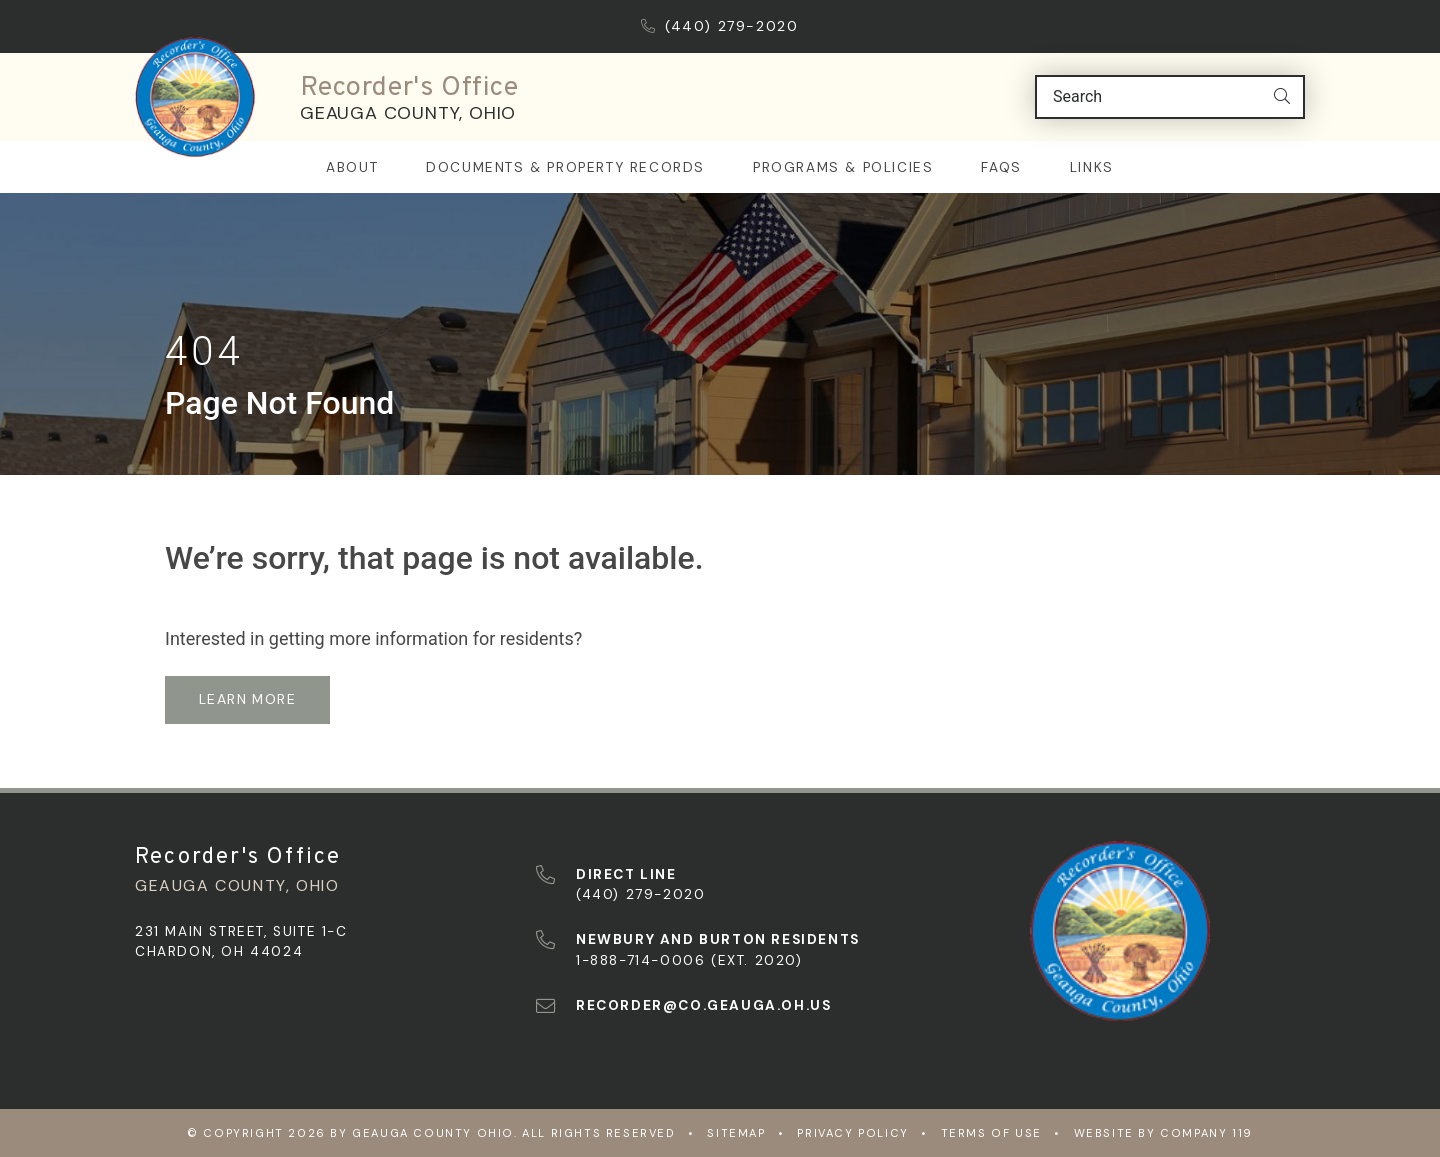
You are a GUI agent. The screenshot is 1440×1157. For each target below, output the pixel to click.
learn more (247, 699)
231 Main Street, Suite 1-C (241, 931)
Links (1092, 167)
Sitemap (736, 1133)
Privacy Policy (852, 1133)
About (352, 167)
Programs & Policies (843, 167)
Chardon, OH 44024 (219, 951)
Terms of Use (991, 1133)
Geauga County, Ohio (408, 113)
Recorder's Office (409, 88)
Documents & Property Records (565, 167)
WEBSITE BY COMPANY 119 (1163, 1133)
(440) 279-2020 (719, 26)
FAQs (1001, 167)
